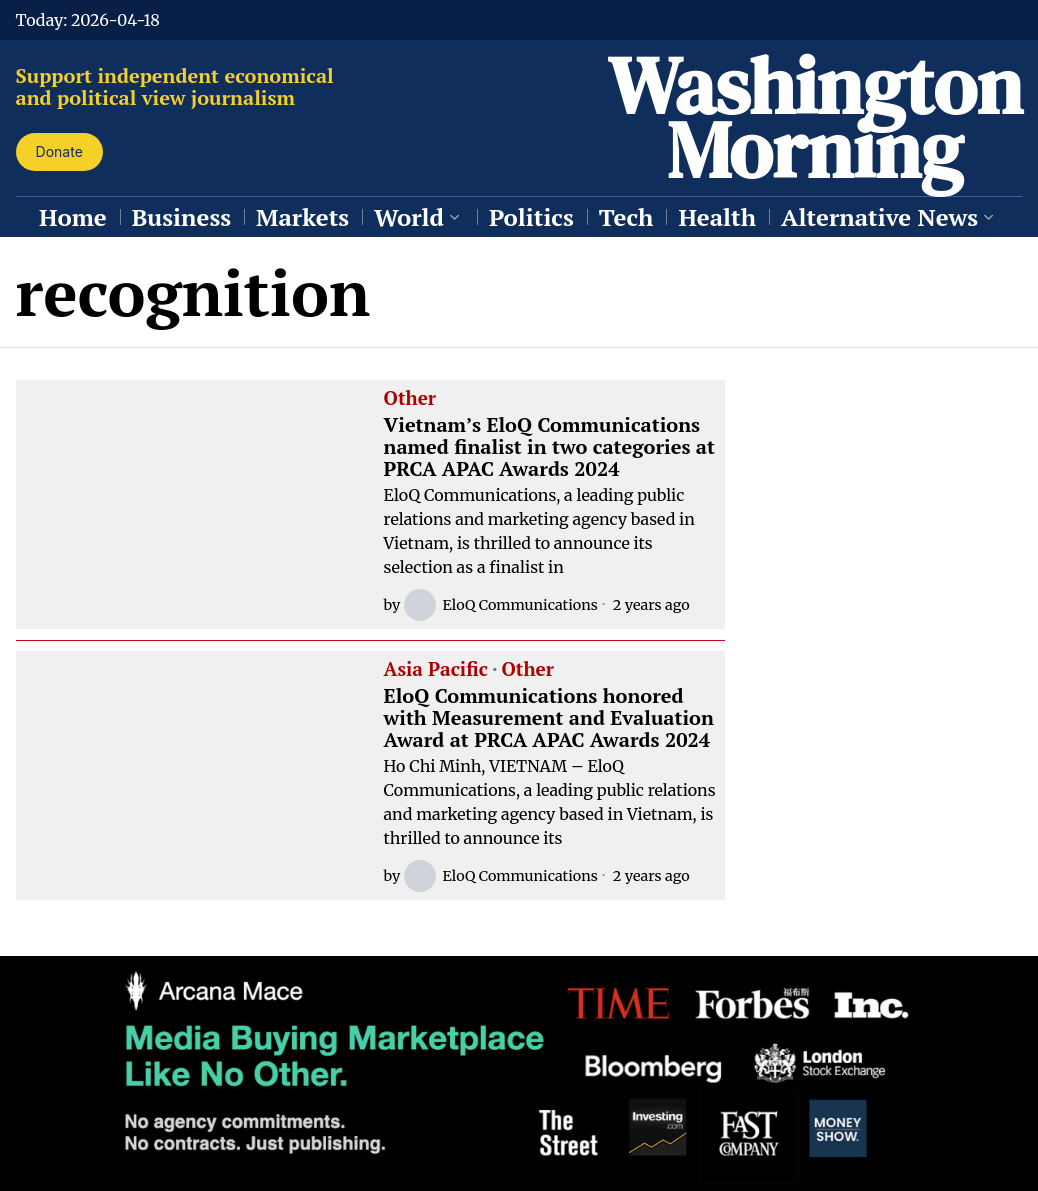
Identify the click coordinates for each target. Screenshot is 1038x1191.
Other (410, 399)
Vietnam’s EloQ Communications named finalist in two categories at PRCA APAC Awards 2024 (549, 447)
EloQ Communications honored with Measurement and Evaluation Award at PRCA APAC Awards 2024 (549, 718)
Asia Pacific (436, 670)
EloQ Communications (500, 605)
